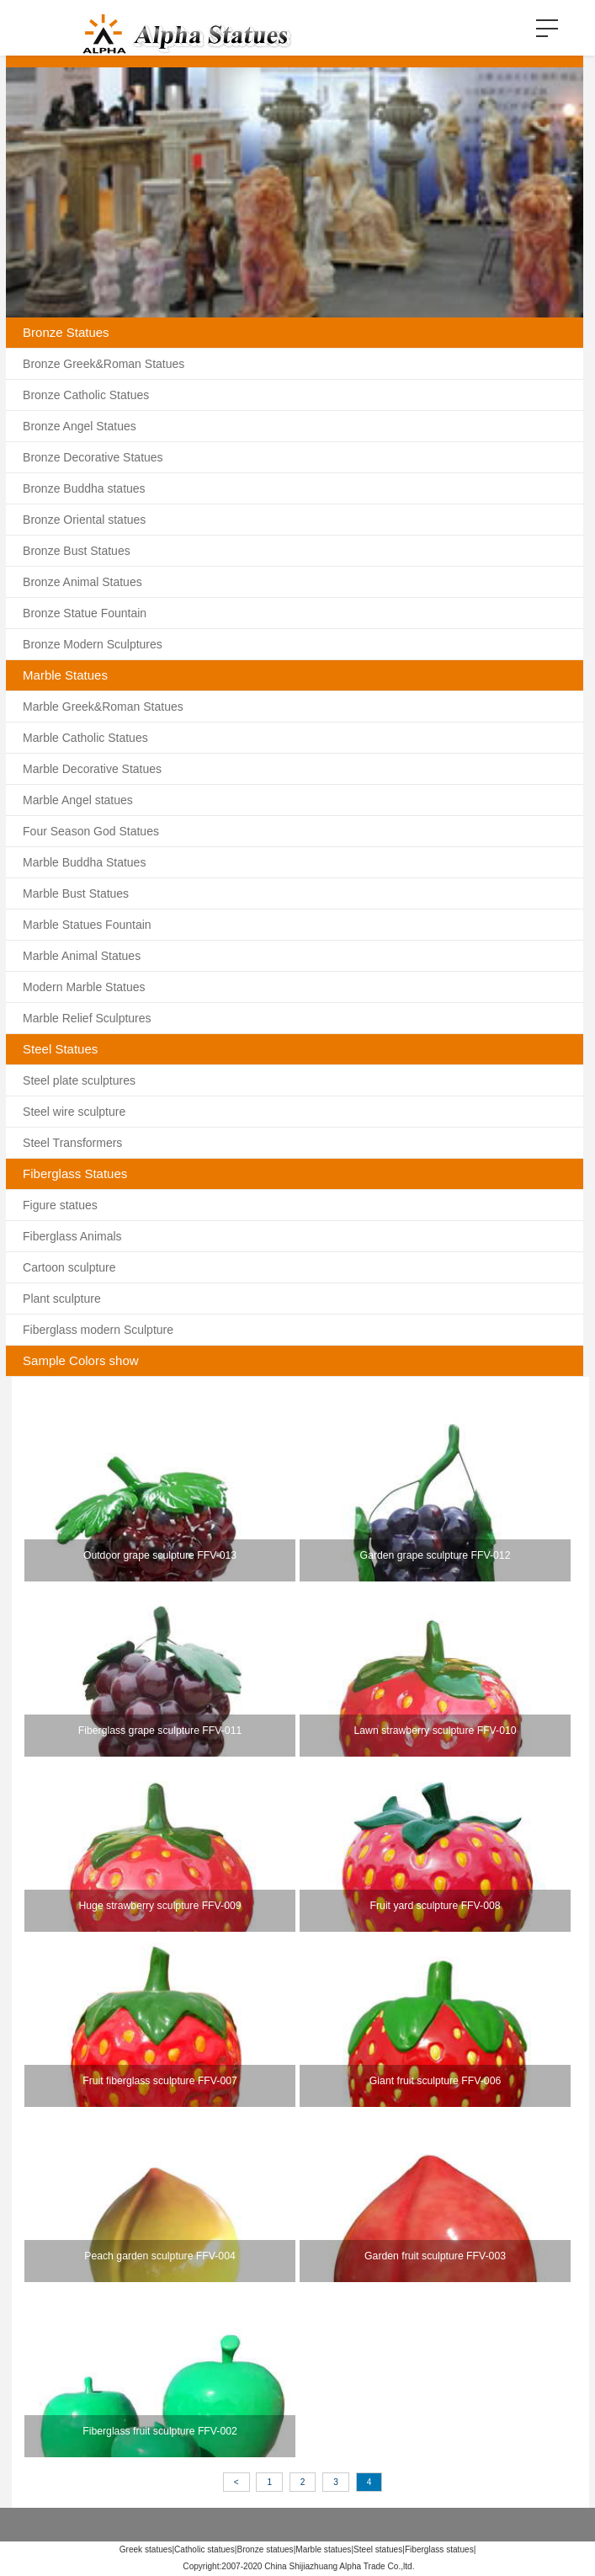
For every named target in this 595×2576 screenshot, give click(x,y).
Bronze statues (264, 2549)
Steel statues (377, 2549)
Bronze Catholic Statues (86, 395)
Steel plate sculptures (79, 1080)
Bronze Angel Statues (79, 426)
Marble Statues (65, 675)
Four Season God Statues (91, 831)
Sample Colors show (81, 1360)
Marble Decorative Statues (92, 769)
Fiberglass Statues (75, 1173)
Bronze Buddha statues (84, 488)
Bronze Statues (66, 332)
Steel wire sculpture (74, 1111)
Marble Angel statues (78, 800)
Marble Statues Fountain (87, 924)
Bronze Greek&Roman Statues (103, 364)
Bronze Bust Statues (76, 550)
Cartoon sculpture (69, 1267)
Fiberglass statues (439, 2549)
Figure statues (60, 1205)
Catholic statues (204, 2549)
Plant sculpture (62, 1298)
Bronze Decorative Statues (93, 457)
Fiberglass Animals (72, 1236)
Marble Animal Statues (82, 956)
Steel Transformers (72, 1142)
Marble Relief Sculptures (87, 1018)
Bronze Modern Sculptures (92, 644)
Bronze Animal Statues (82, 582)
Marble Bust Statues (76, 893)
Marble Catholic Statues (85, 737)
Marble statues (323, 2549)
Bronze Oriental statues (84, 519)
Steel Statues (60, 1049)
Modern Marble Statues (84, 987)
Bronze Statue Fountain (84, 613)
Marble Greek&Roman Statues (103, 706)
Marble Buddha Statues (84, 862)
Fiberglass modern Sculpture (98, 1329)
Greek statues (146, 2549)
